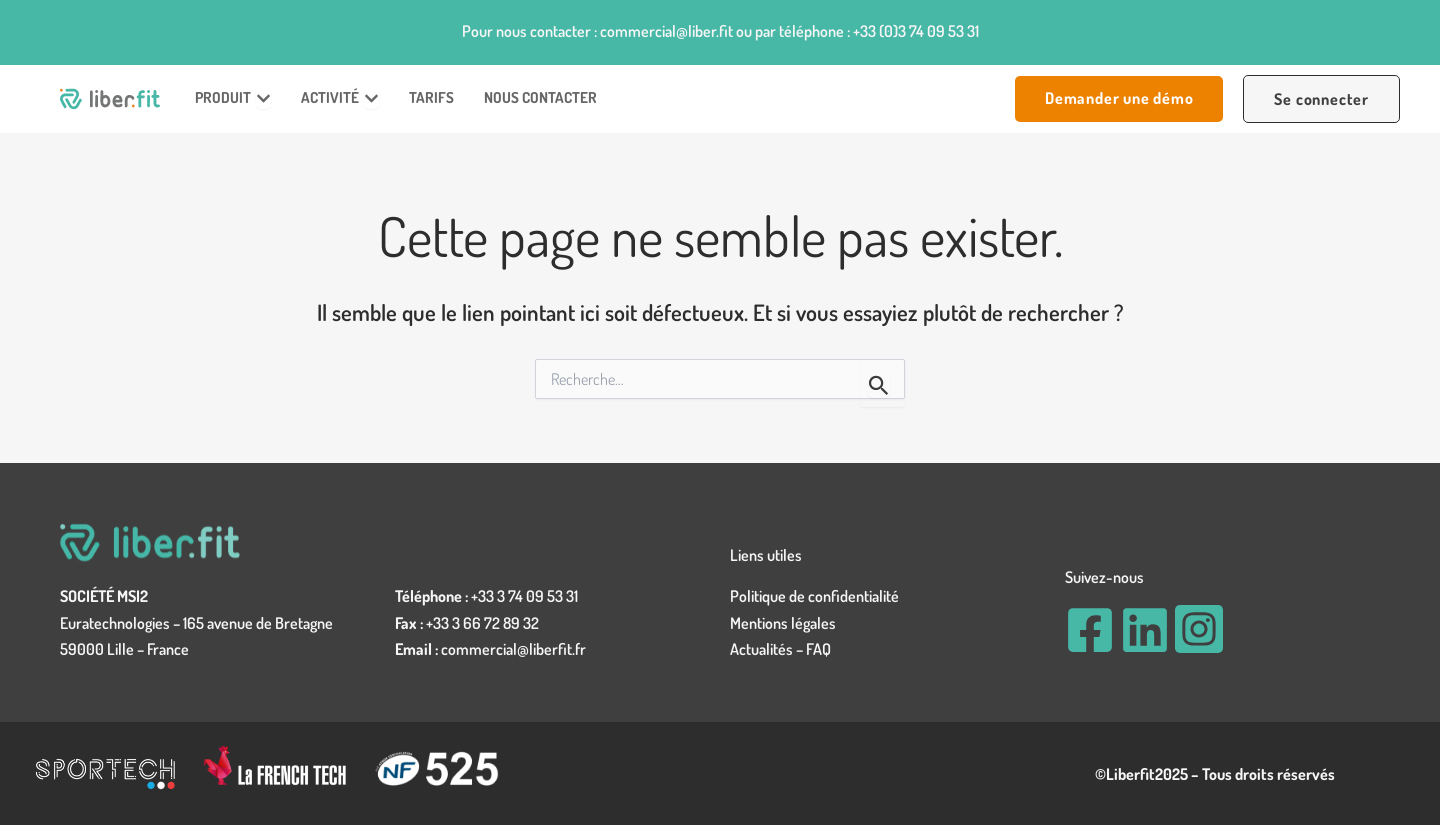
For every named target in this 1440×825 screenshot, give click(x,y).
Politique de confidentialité (814, 596)
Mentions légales (783, 623)
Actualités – (768, 649)
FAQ (818, 649)
